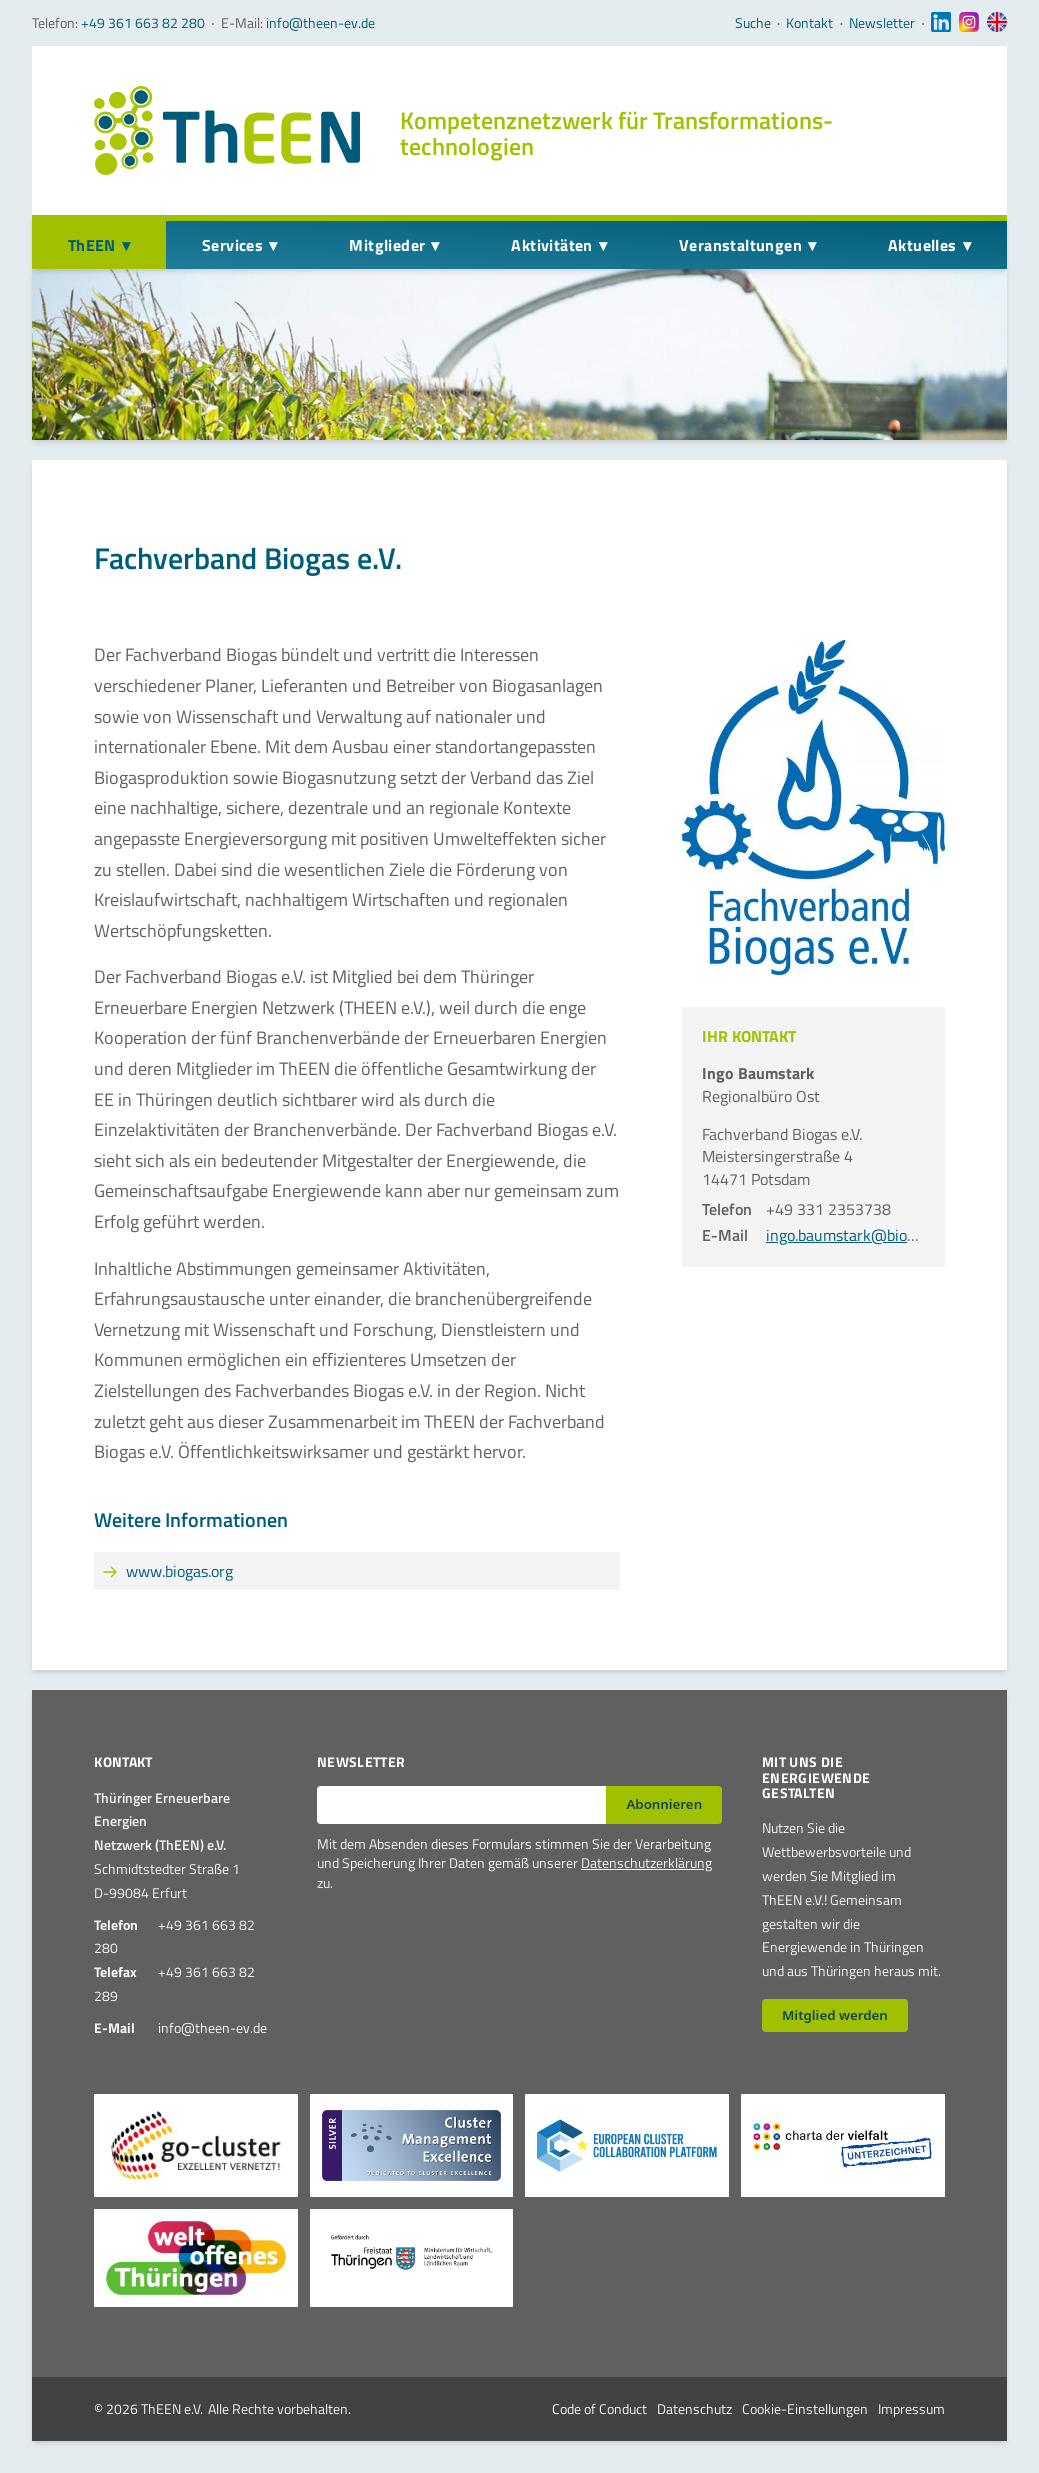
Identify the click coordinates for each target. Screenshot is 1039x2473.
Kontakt (809, 23)
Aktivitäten (551, 245)
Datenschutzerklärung (646, 1862)
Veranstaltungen (740, 245)
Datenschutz (694, 2408)
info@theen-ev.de (320, 22)
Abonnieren (664, 1804)
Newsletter (882, 23)
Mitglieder (387, 245)
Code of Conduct (599, 2408)
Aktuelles (922, 245)
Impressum (911, 2408)
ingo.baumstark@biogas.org (860, 1235)
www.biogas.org (179, 1571)
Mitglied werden (835, 2015)
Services (232, 245)
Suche (753, 23)
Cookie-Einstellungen (805, 2408)
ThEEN (92, 245)
